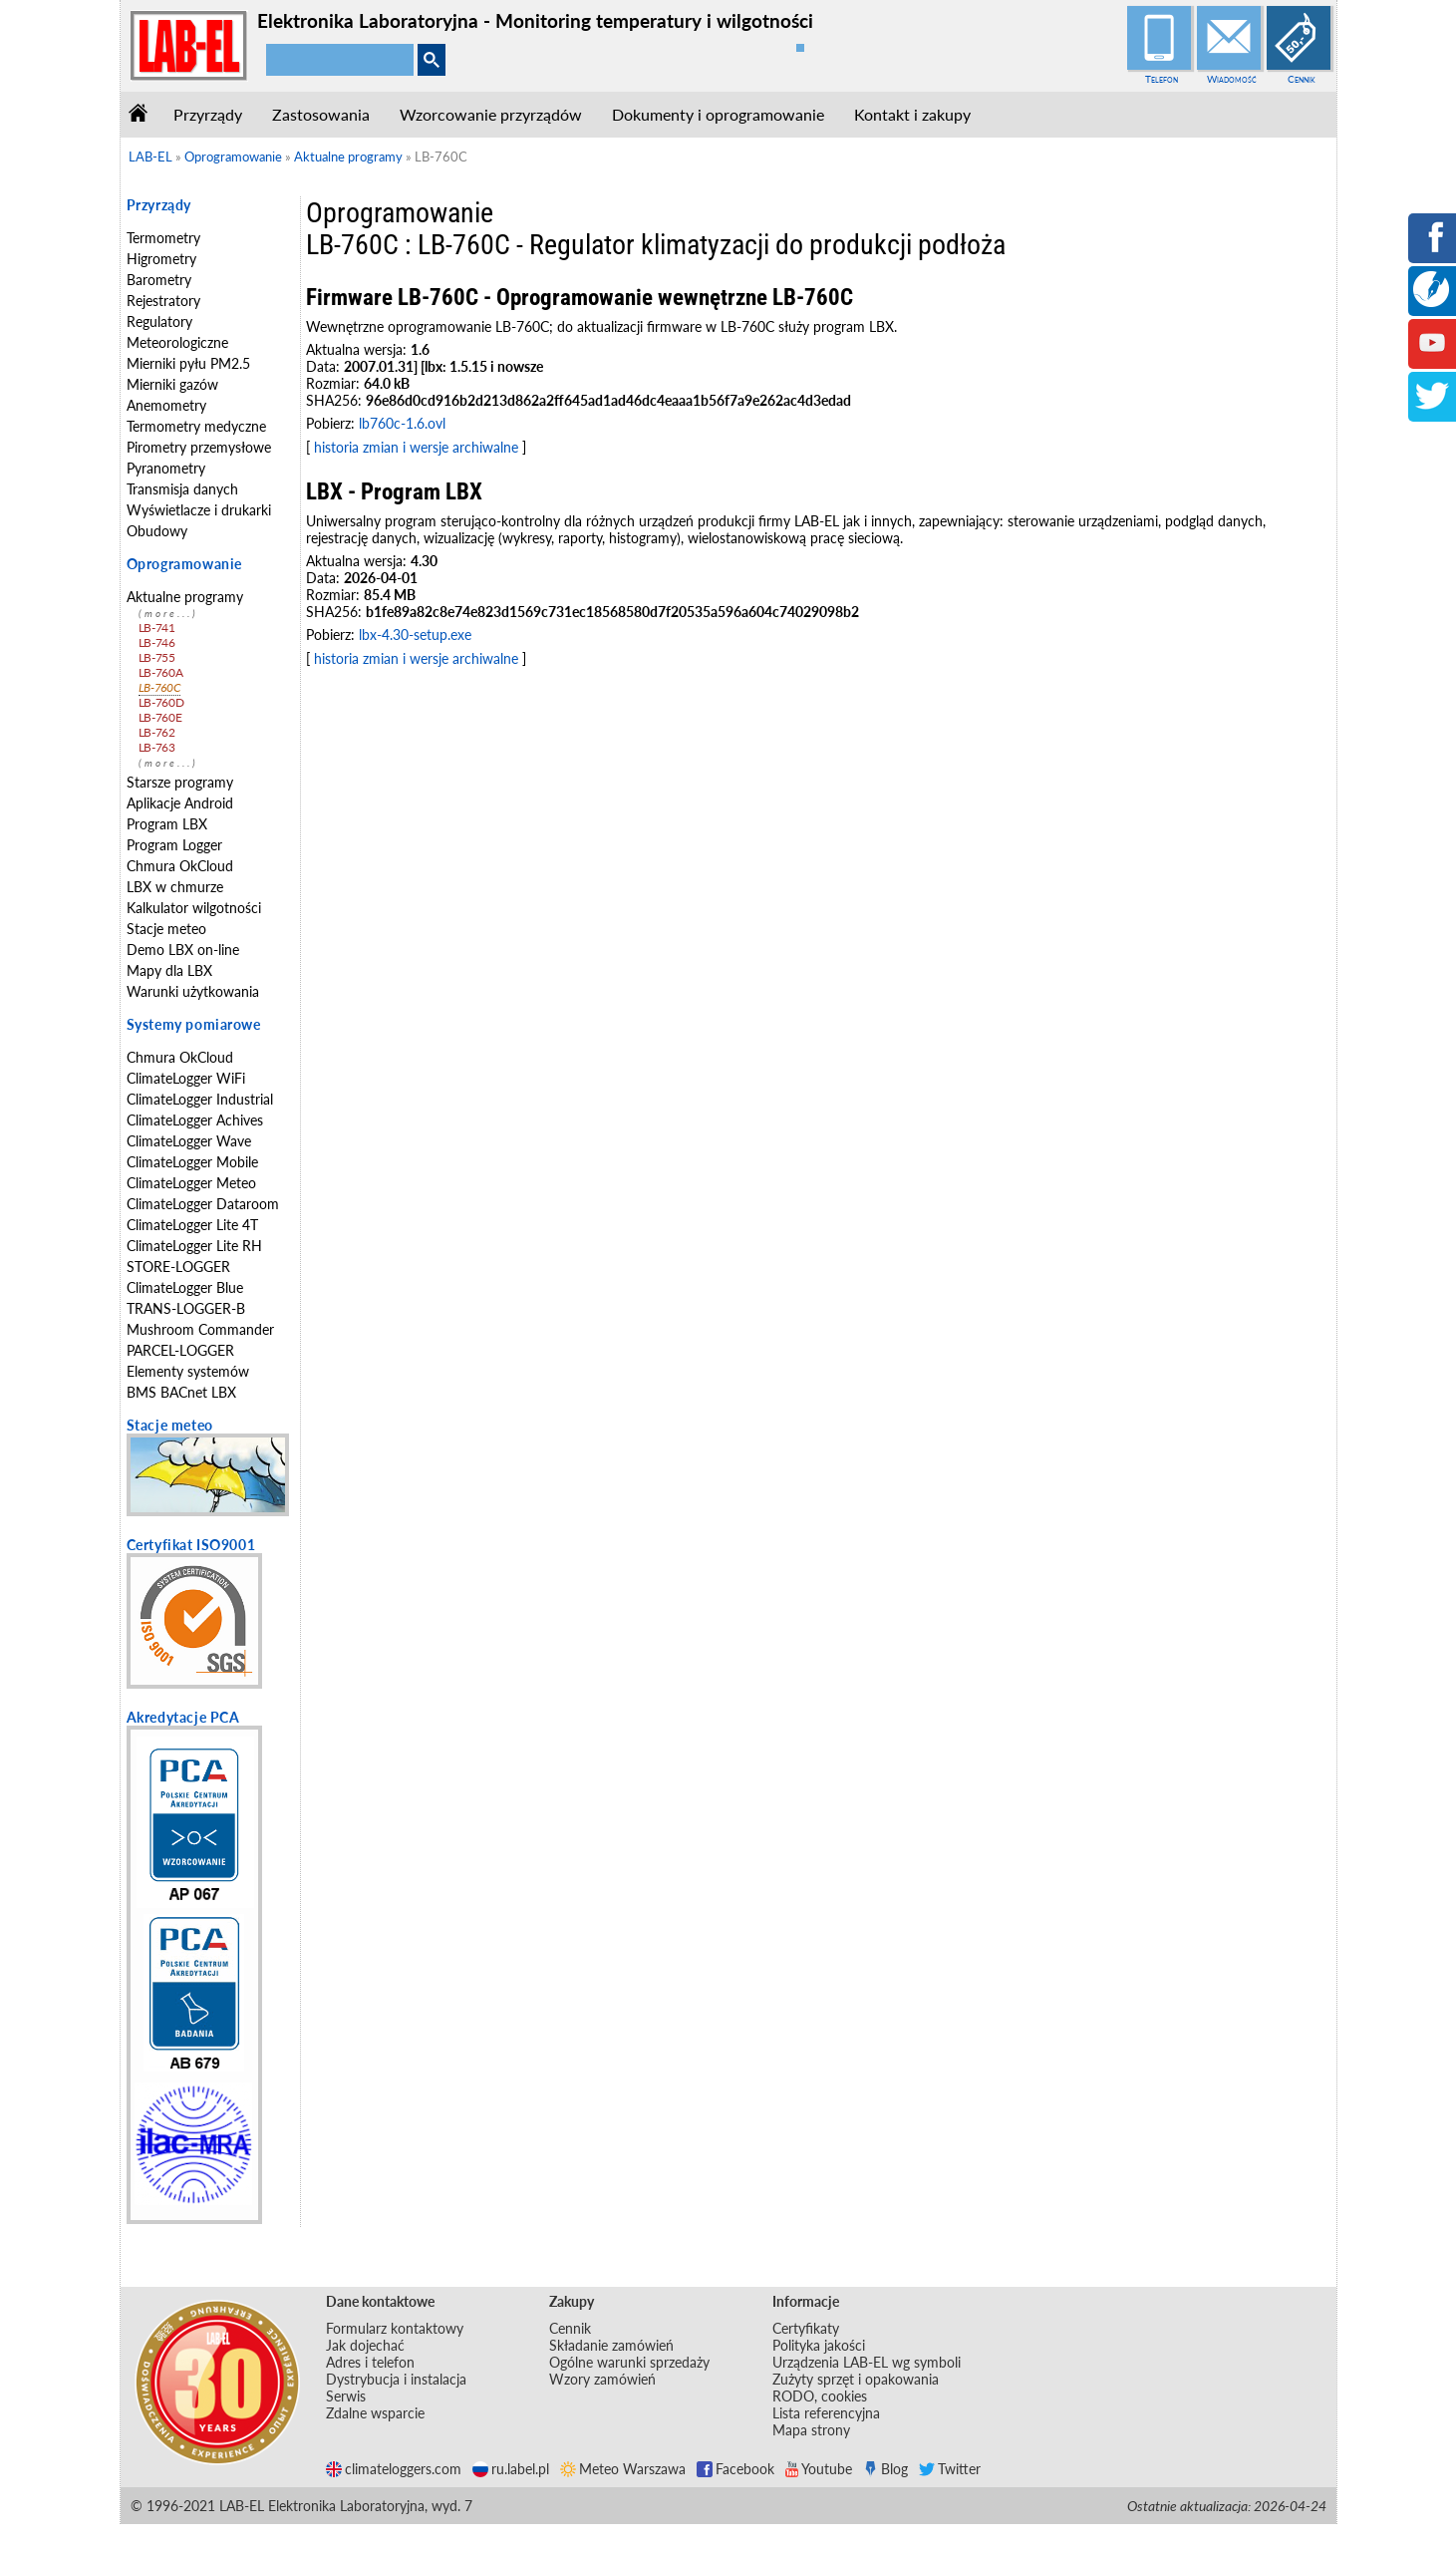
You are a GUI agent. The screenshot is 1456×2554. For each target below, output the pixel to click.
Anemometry (166, 405)
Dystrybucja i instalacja (396, 2379)
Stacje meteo (166, 928)
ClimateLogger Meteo (191, 1182)
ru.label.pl (510, 2468)
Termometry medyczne (196, 426)
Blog (885, 2468)
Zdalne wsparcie (375, 2412)
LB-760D (161, 702)
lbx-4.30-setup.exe (415, 634)
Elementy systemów (188, 1371)
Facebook (735, 2468)
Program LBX (167, 823)
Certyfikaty (805, 2328)
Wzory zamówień (602, 2379)
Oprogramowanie (184, 563)
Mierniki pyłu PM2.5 (188, 363)
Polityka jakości (818, 2345)
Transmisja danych (182, 488)
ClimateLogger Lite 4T (192, 1224)
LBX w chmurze (175, 886)
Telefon (1161, 79)
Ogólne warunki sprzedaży (629, 2362)
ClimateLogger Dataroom (203, 1203)
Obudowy (157, 530)
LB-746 (157, 642)
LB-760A (161, 672)
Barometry (159, 279)
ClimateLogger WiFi (186, 1078)
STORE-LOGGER (178, 1266)
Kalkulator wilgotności (194, 907)
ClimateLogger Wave (189, 1140)
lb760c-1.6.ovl (402, 423)
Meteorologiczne (177, 342)
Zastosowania (321, 114)
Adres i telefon (370, 2362)
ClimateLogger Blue (185, 1287)
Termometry (163, 237)
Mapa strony (811, 2429)
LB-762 (157, 732)
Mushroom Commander (200, 1329)
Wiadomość (1232, 79)
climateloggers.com (393, 2468)
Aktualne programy (185, 596)
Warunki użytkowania (193, 991)
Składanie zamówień (611, 2345)
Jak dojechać (365, 2345)
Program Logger (174, 844)
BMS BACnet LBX (181, 1392)
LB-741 (157, 627)
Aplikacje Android (180, 803)
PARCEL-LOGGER (180, 1350)
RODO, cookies (819, 2396)
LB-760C (160, 687)
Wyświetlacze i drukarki (199, 509)
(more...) (168, 613)
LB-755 (157, 657)
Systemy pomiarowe (194, 1024)
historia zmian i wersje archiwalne (416, 447)
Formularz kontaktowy (394, 2328)
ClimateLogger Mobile (192, 1161)
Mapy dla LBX (169, 970)
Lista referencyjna (826, 2412)
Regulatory (159, 321)
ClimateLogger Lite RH (194, 1245)
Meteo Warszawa (623, 2468)
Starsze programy (180, 782)
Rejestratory (163, 300)
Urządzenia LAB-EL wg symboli (866, 2362)
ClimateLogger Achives (195, 1120)
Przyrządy (207, 114)
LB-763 (157, 747)
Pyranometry (166, 468)
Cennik (1301, 79)
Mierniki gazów (172, 384)
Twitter (950, 2468)
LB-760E (160, 717)
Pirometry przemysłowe (199, 447)
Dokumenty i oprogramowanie (718, 114)
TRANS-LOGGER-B (186, 1308)
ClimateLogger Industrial (200, 1099)
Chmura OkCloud (180, 865)
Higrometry (161, 258)
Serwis (346, 2396)
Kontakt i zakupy (912, 114)
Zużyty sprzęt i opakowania (855, 2379)
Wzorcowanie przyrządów (491, 114)
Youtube (818, 2468)
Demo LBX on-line (183, 949)
